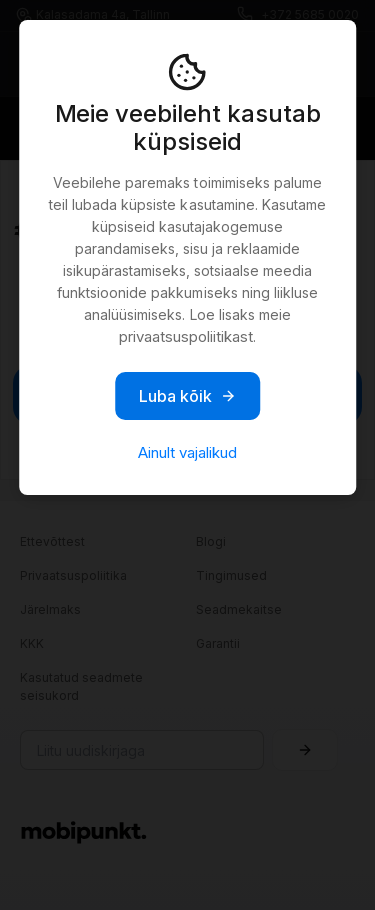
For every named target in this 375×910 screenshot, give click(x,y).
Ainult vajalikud (187, 452)
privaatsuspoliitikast (186, 336)
